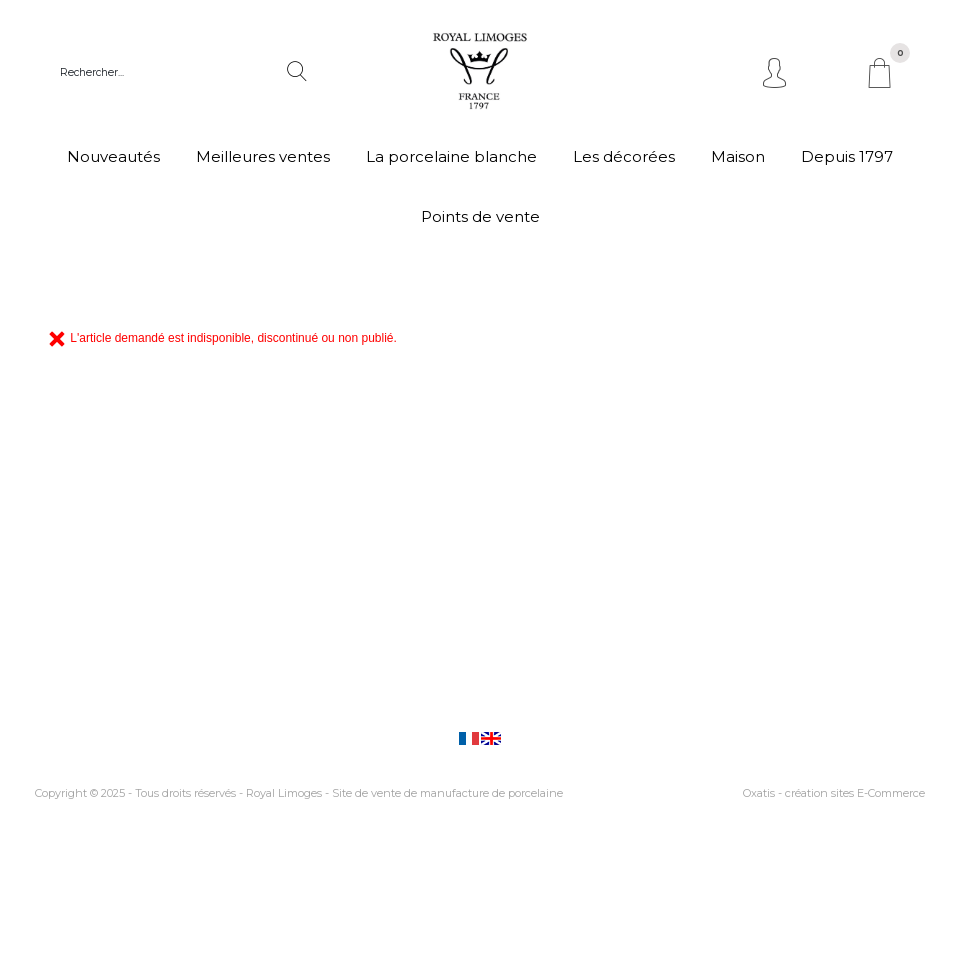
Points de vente (480, 216)
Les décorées (624, 156)
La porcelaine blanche (451, 156)
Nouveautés (113, 156)
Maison (738, 156)
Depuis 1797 (847, 156)
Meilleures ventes (263, 156)
